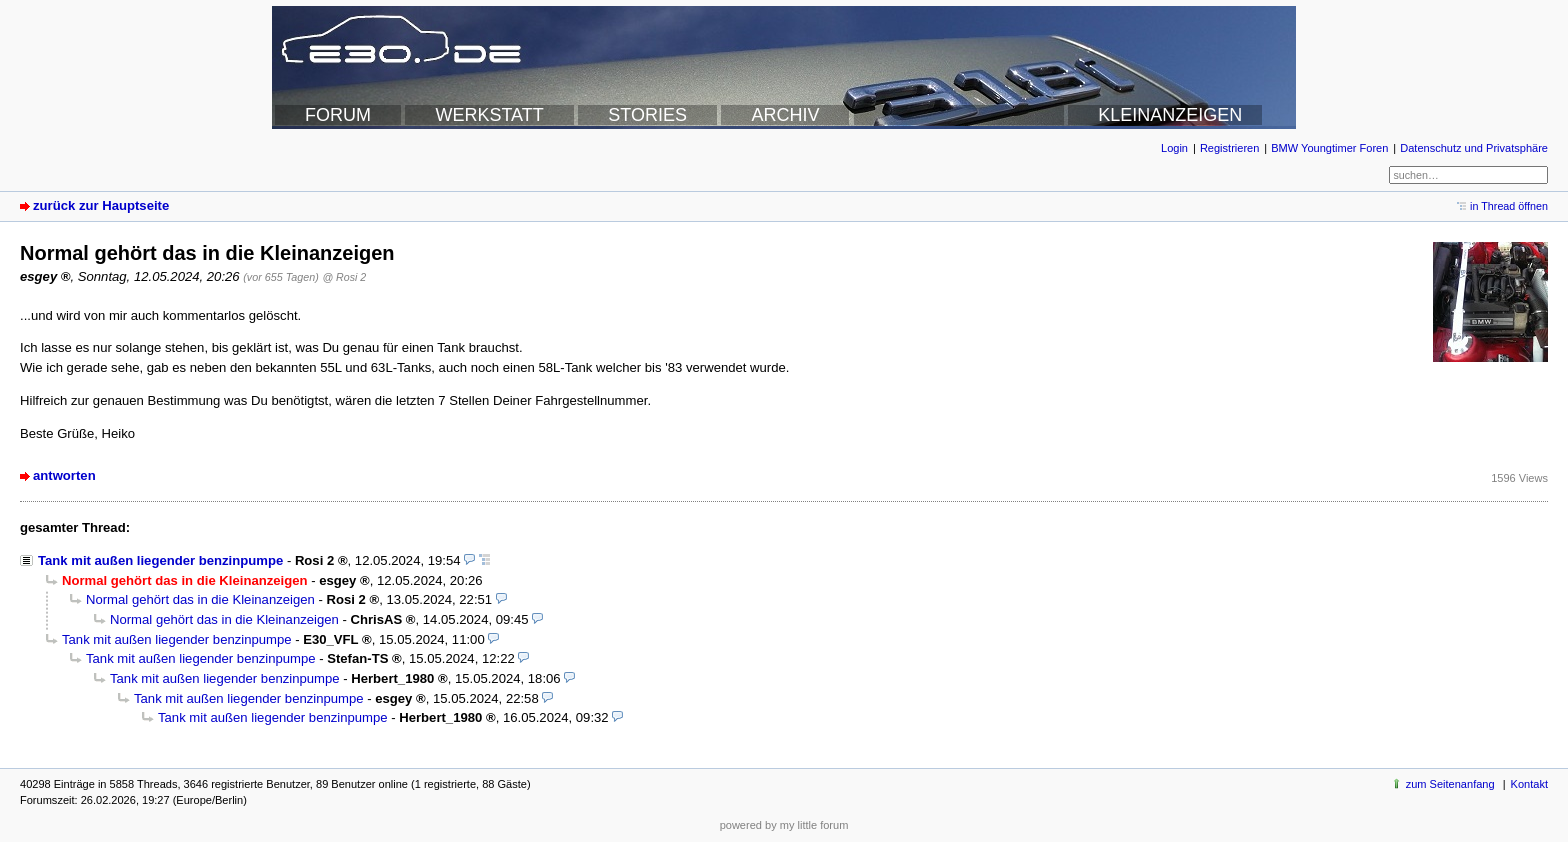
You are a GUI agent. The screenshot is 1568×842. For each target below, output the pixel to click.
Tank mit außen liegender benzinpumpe (160, 560)
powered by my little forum (784, 825)
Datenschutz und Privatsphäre (1474, 148)
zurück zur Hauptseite (101, 205)
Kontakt (1529, 784)
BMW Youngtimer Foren (1329, 148)
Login (1174, 148)
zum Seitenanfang (1450, 784)
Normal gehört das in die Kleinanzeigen (200, 599)
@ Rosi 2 (344, 277)
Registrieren (1229, 148)
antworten (64, 475)
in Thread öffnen (1509, 206)
